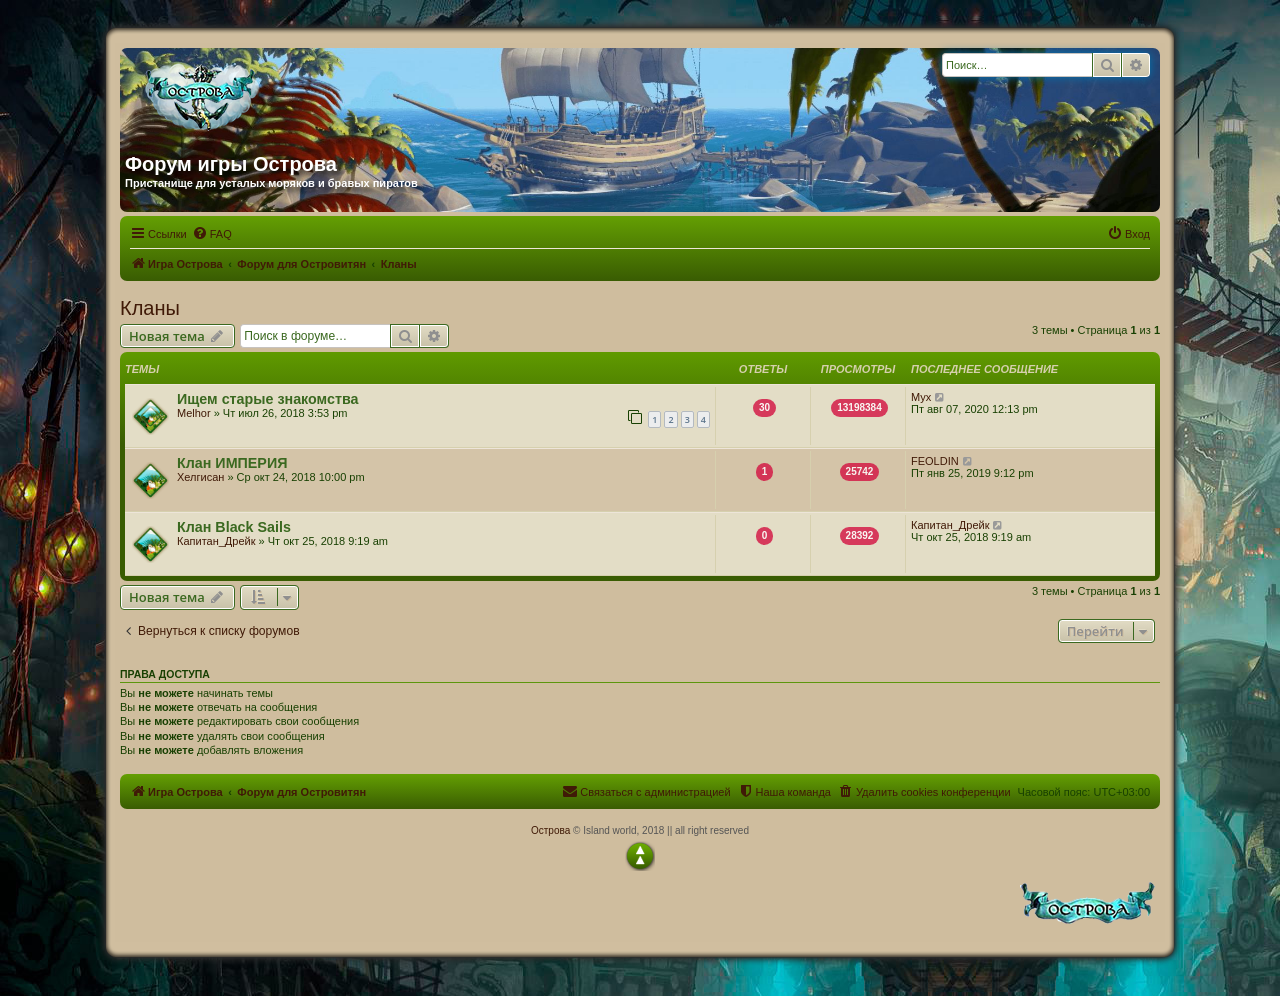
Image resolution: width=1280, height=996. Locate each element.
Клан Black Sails (234, 527)
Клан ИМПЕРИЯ (232, 463)
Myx (921, 397)
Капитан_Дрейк (216, 541)
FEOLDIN (935, 461)
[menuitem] (212, 234)
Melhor (194, 413)
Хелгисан (200, 477)
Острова (550, 830)
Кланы (150, 308)
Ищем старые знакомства (268, 399)
